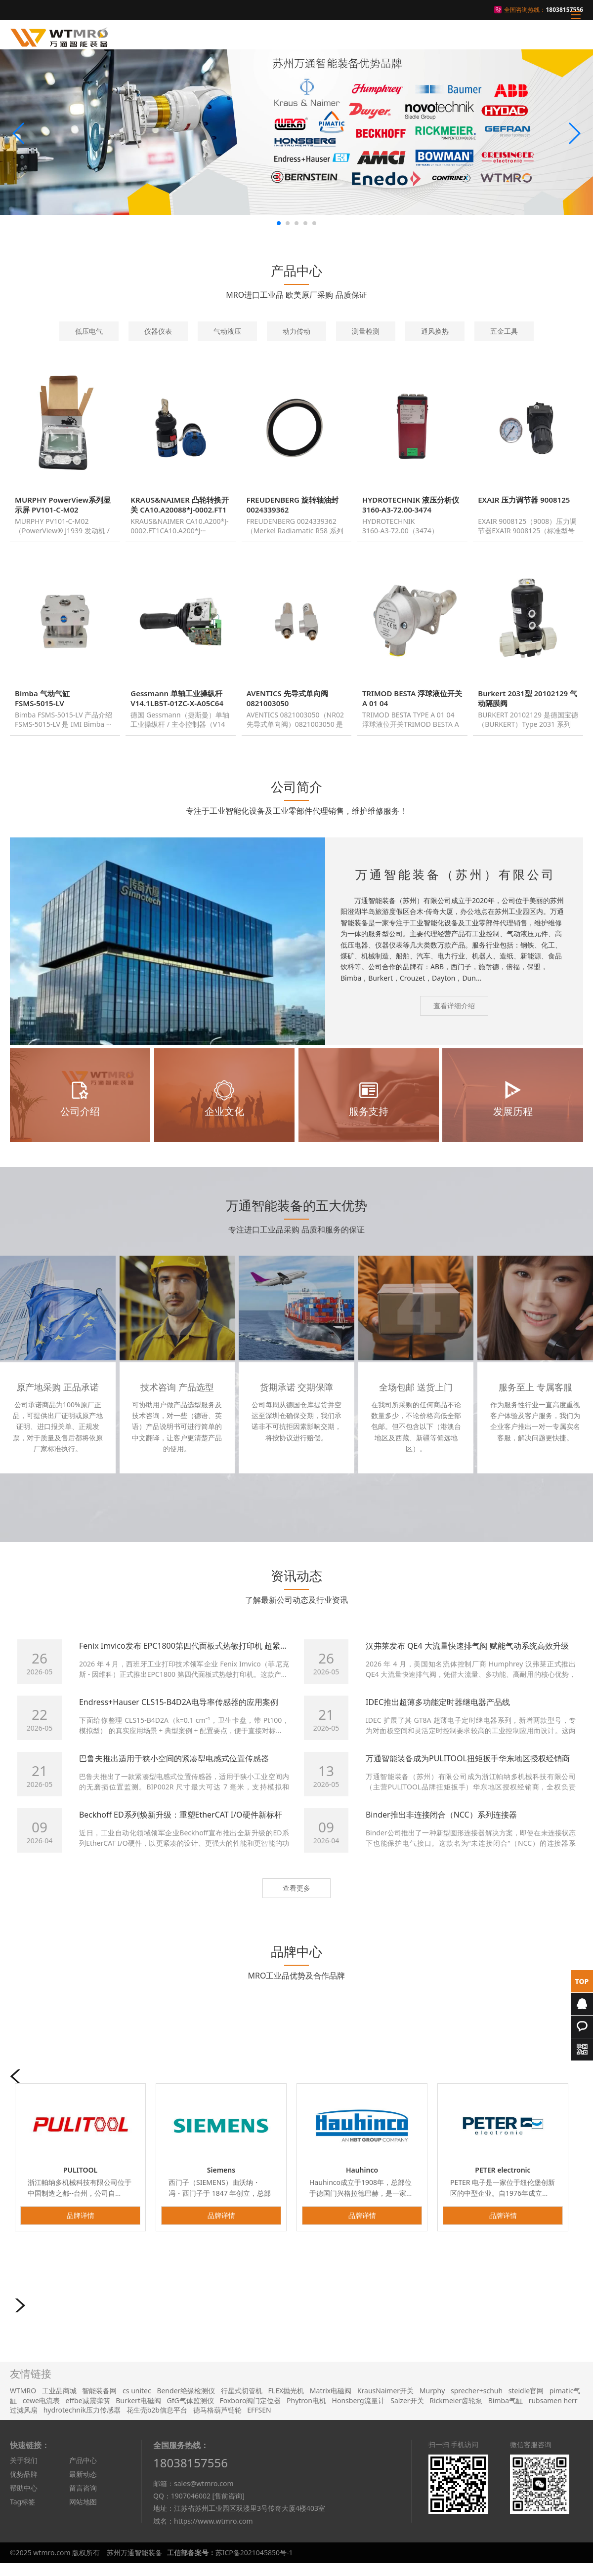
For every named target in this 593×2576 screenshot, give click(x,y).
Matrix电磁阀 (330, 2402)
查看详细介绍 (454, 1017)
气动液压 (227, 331)
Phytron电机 (306, 2412)
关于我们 (24, 2471)
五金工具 (504, 331)
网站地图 (83, 2513)
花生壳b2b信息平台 (157, 2421)
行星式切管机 (241, 2402)
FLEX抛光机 (286, 2402)
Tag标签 (22, 2513)
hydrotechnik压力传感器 (82, 2421)
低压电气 (89, 331)
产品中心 (83, 2471)
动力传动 (296, 331)
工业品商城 (59, 2402)
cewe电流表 (41, 2412)
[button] (19, 133)
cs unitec (137, 2402)
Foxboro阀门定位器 (250, 2412)
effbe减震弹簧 (88, 2412)
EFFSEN (259, 2421)
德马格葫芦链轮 (217, 2421)
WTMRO (23, 2402)
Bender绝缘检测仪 (186, 2402)
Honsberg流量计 (358, 2412)
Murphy (432, 2402)
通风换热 (435, 331)
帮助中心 (24, 2499)
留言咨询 (83, 2499)
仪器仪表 (158, 331)
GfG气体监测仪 (190, 2412)
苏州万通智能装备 (134, 2564)
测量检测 (366, 331)
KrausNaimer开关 (385, 2402)
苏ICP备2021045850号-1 (254, 2564)
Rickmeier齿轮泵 (455, 2412)
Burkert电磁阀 (138, 2412)
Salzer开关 (407, 2412)
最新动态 (83, 2485)
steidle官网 (526, 2402)
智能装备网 (99, 2402)
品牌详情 (80, 2226)
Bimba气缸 (505, 2412)
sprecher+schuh (477, 2402)
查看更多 (296, 1899)
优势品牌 (24, 2485)
